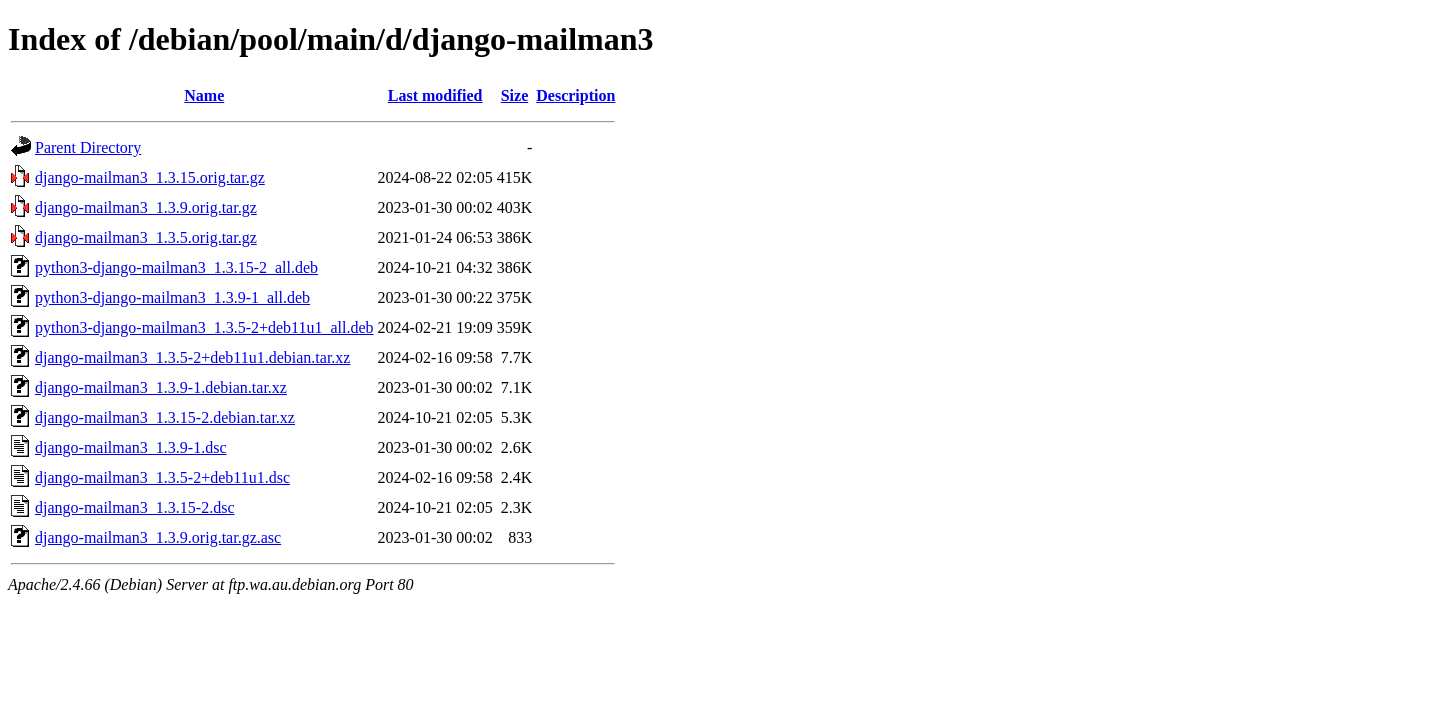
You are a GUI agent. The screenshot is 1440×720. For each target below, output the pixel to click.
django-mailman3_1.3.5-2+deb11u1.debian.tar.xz (192, 357)
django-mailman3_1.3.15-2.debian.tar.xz (165, 417)
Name (204, 95)
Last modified (435, 95)
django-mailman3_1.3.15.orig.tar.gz (150, 177)
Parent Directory (88, 147)
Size (515, 95)
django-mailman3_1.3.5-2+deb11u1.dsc (162, 477)
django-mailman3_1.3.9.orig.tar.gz (146, 207)
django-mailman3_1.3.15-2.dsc (135, 507)
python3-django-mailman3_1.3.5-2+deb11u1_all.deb (204, 327)
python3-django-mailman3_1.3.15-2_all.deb (176, 267)
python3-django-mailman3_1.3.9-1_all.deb (172, 297)
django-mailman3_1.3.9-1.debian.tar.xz (161, 387)
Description (575, 95)
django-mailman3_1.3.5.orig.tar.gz (146, 237)
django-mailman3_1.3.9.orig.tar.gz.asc (158, 537)
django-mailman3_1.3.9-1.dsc (131, 447)
